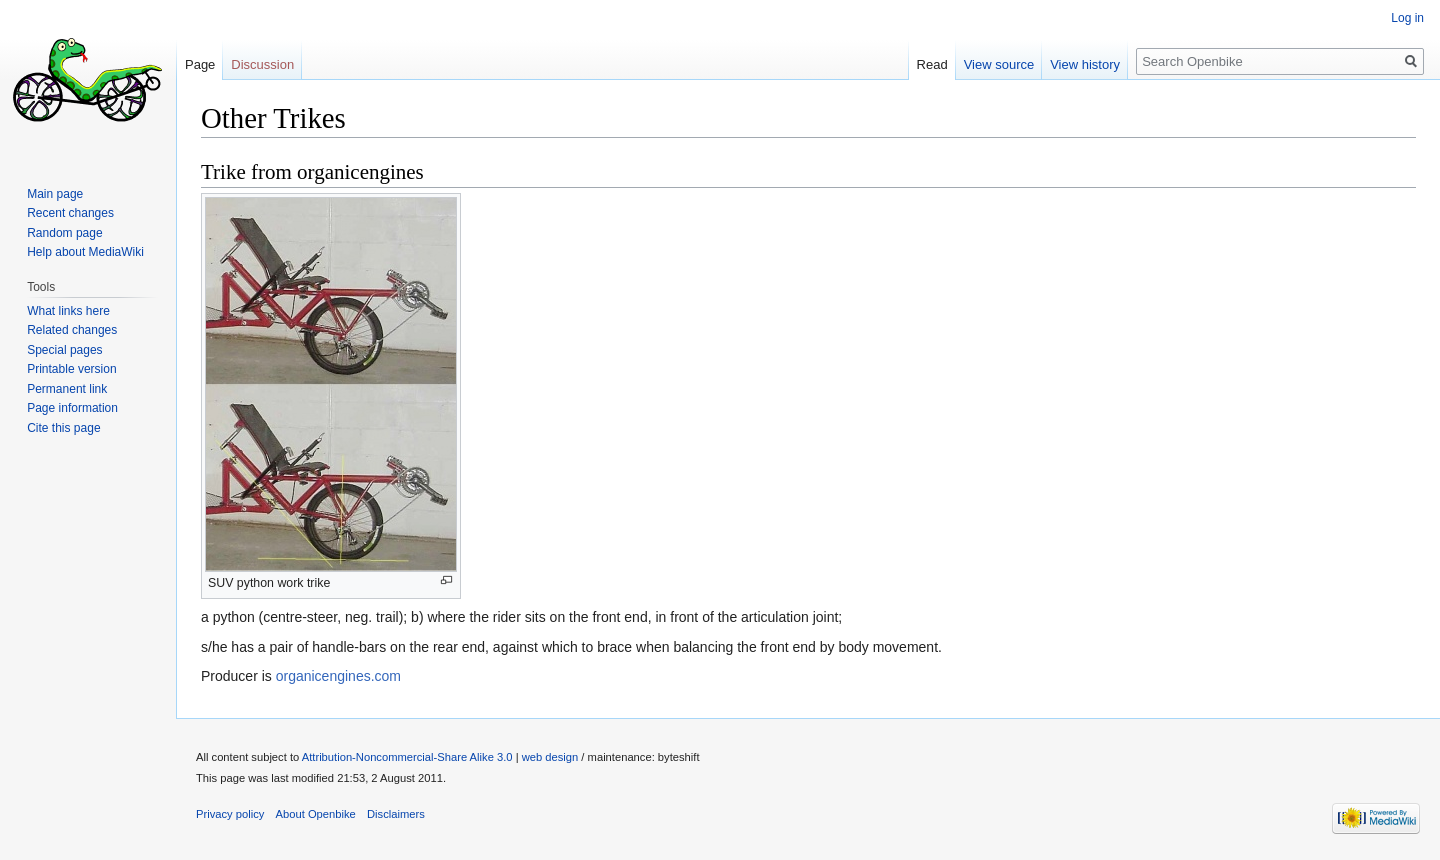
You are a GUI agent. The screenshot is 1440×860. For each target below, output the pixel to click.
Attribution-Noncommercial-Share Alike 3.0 (407, 757)
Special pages (64, 350)
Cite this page (63, 428)
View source (999, 64)
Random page (64, 233)
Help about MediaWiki (85, 252)
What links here (68, 311)
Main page (55, 194)
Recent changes (70, 213)
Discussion (262, 64)
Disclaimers (396, 814)
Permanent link (67, 389)
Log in (1407, 18)
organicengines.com (338, 676)
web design (550, 757)
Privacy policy (230, 814)
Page (200, 64)
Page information (72, 408)
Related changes (72, 330)
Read (932, 64)
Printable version (71, 369)
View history (1085, 64)
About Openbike (316, 814)
